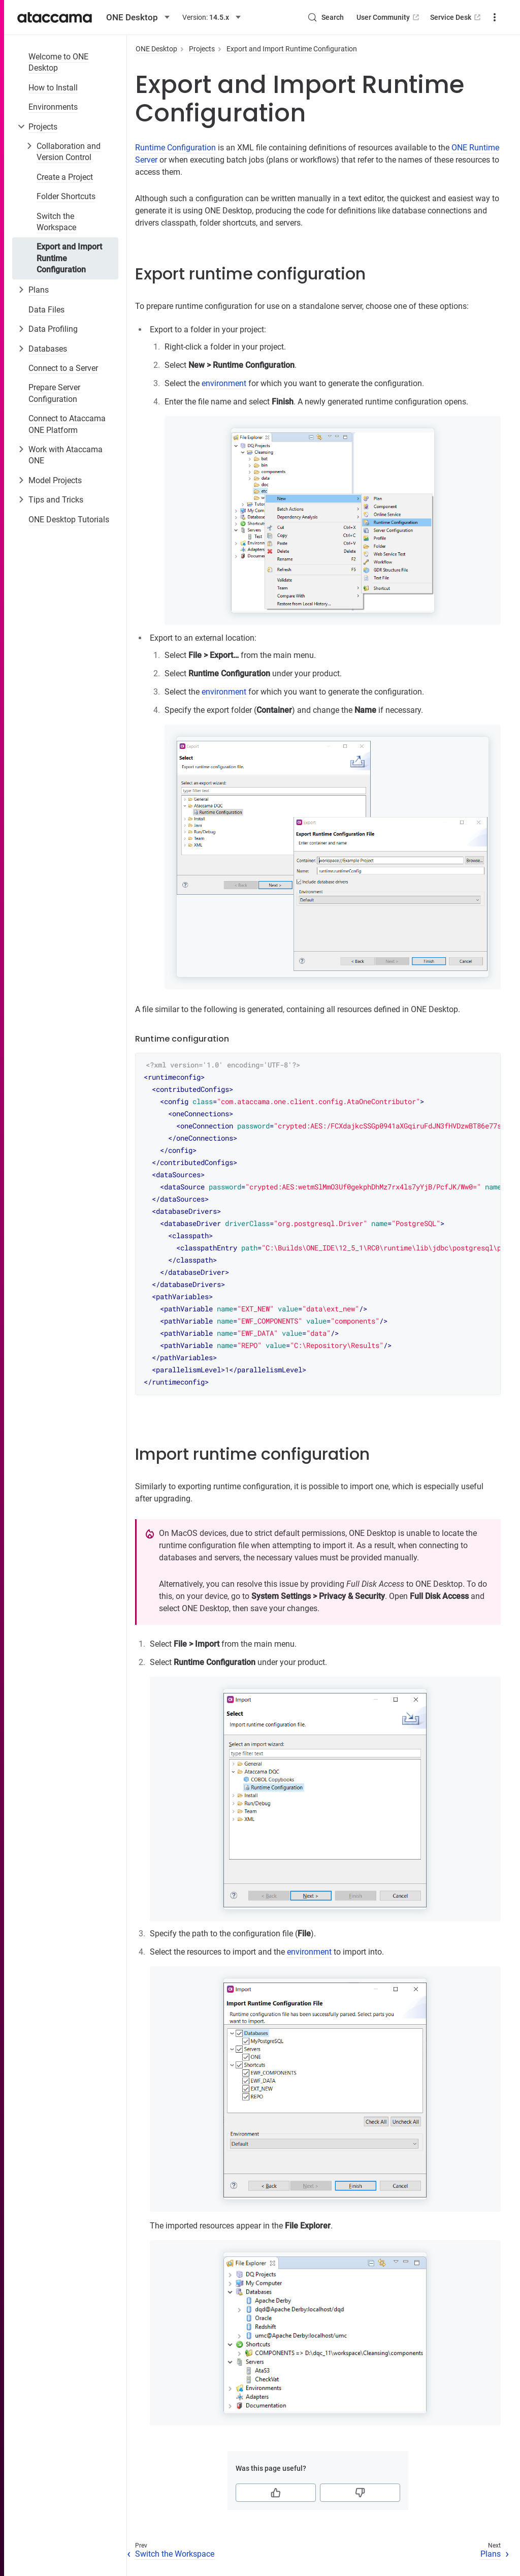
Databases (47, 349)
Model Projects (55, 480)
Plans (38, 290)
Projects (42, 127)
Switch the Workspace (56, 221)
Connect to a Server (63, 368)
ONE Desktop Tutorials (68, 519)
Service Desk (419, 17)
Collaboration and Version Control (69, 151)
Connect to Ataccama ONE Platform (67, 424)
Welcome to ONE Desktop (58, 62)
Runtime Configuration (175, 147)
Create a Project (65, 177)
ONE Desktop (156, 49)
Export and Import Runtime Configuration (69, 258)
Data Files (46, 310)
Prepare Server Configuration (54, 393)
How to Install (53, 87)
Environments (53, 107)
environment (224, 383)
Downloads (477, 17)
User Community (351, 17)
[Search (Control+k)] (288, 17)
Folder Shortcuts (66, 196)
